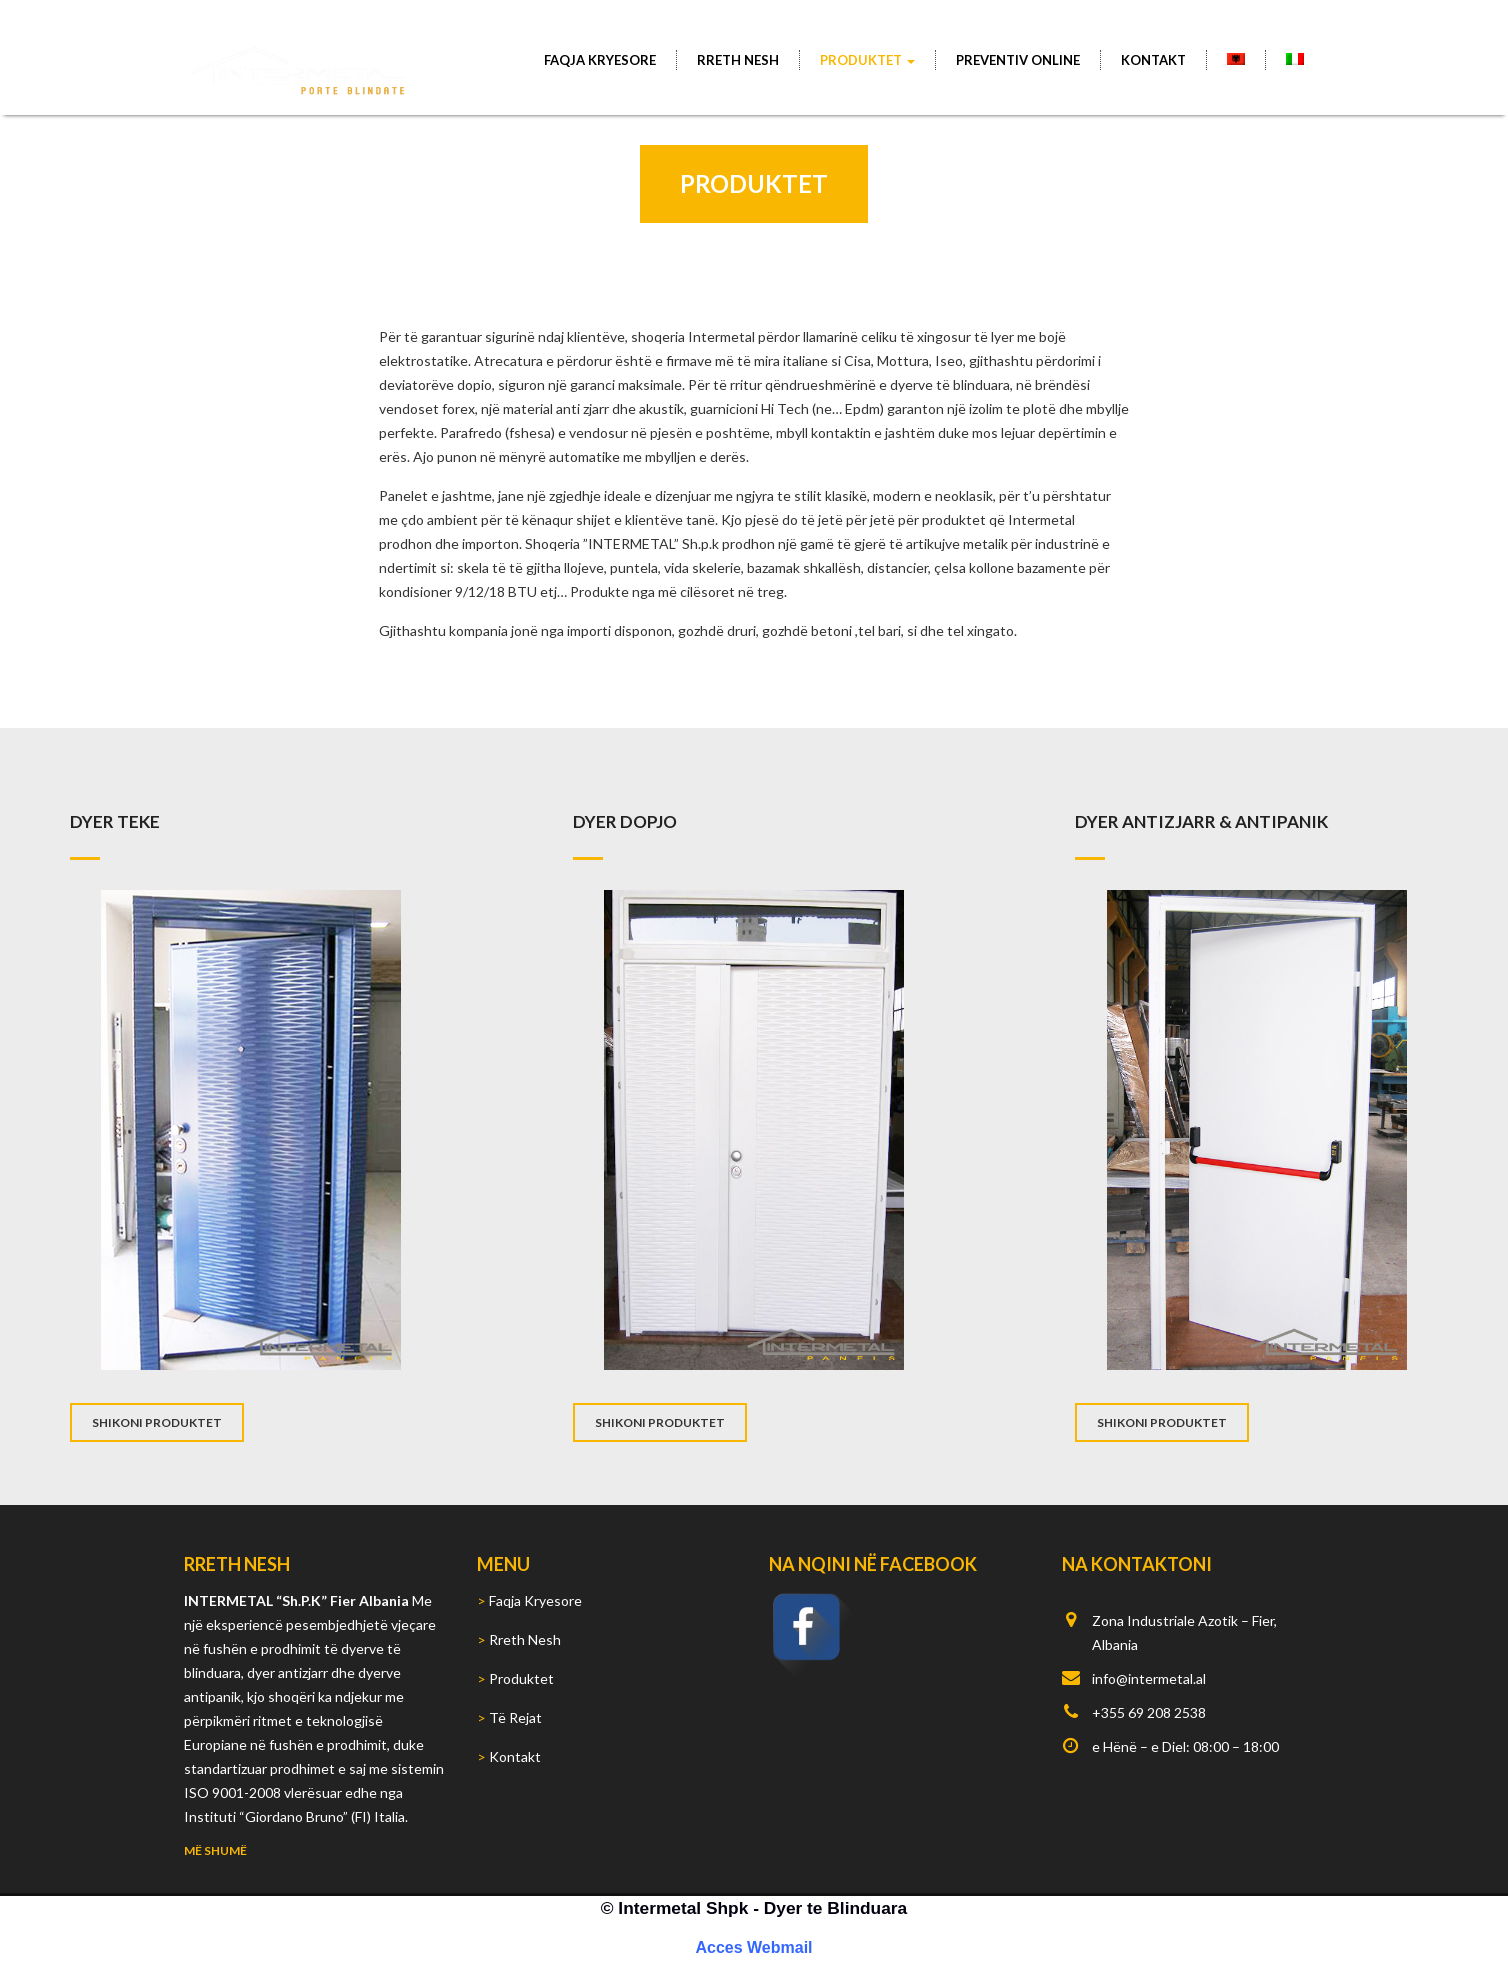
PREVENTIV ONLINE (1018, 60)
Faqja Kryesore (600, 60)
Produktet (867, 60)
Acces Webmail (753, 1947)
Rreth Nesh (738, 60)
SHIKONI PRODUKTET (157, 1422)
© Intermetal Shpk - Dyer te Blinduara (754, 1908)
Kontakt (1153, 60)
